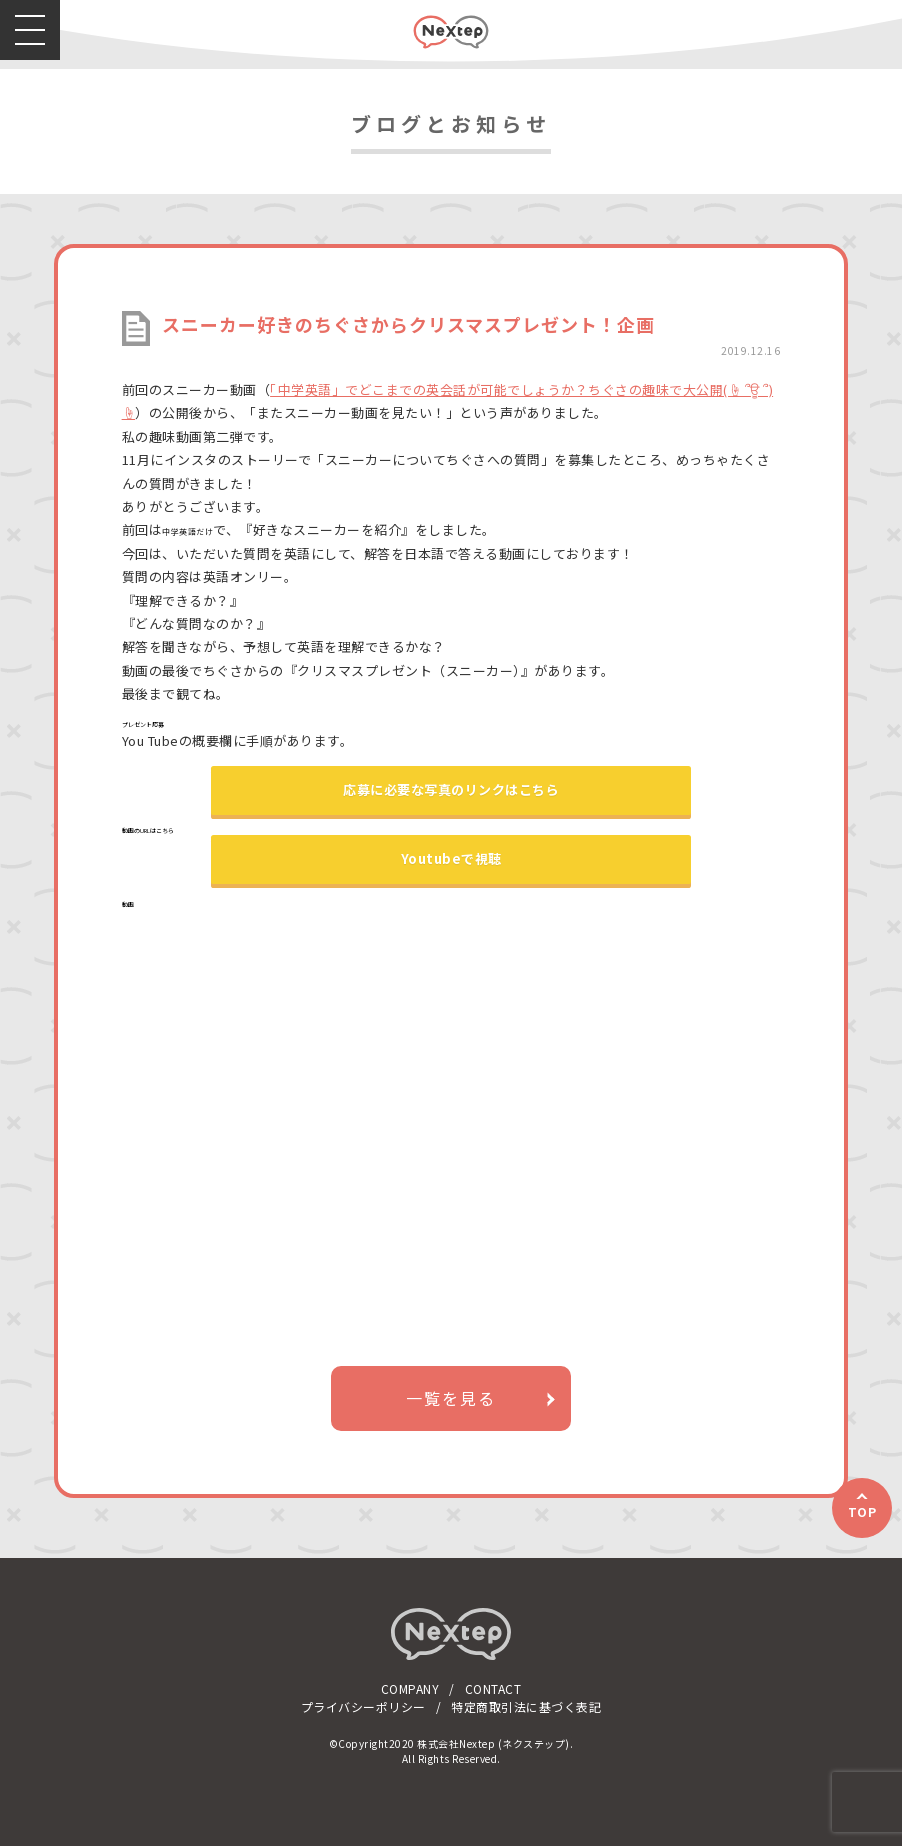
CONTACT (493, 1688)
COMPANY (410, 1688)
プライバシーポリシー (363, 1706)
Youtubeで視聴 (451, 858)
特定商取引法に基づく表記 (526, 1706)
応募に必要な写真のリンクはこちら (451, 789)
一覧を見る (451, 1398)
